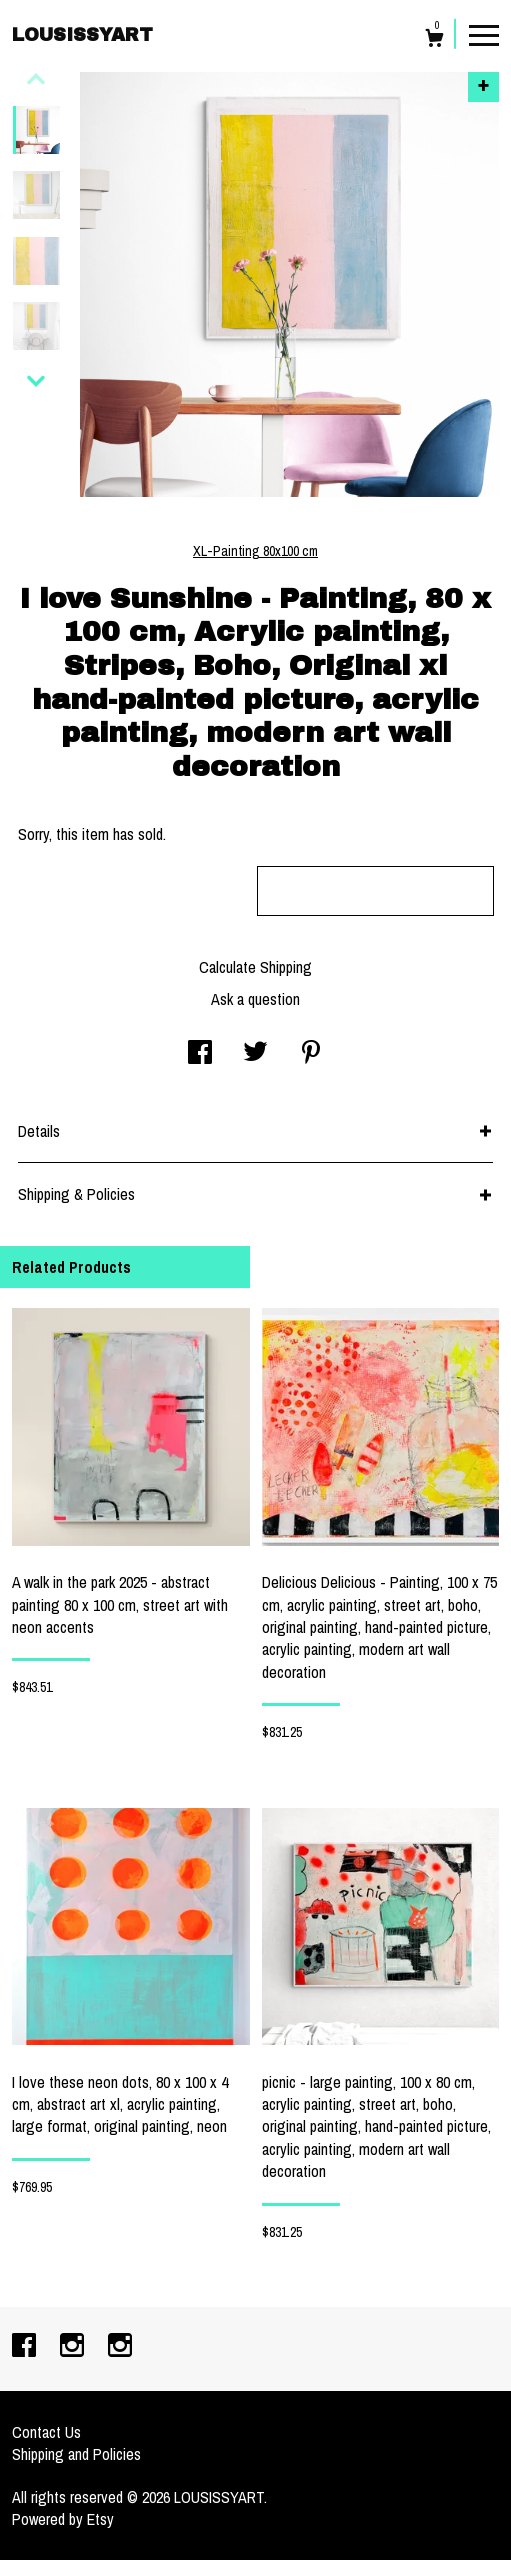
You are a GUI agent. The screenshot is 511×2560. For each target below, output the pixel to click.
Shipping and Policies (76, 2454)
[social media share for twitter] (255, 1054)
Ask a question (255, 999)
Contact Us (46, 2432)
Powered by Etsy (63, 2519)
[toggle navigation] (484, 34)
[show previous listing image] (36, 79)
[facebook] (26, 2347)
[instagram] (74, 2347)
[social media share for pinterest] (311, 1054)
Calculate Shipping (255, 967)
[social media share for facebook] (200, 1054)
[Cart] (434, 40)
